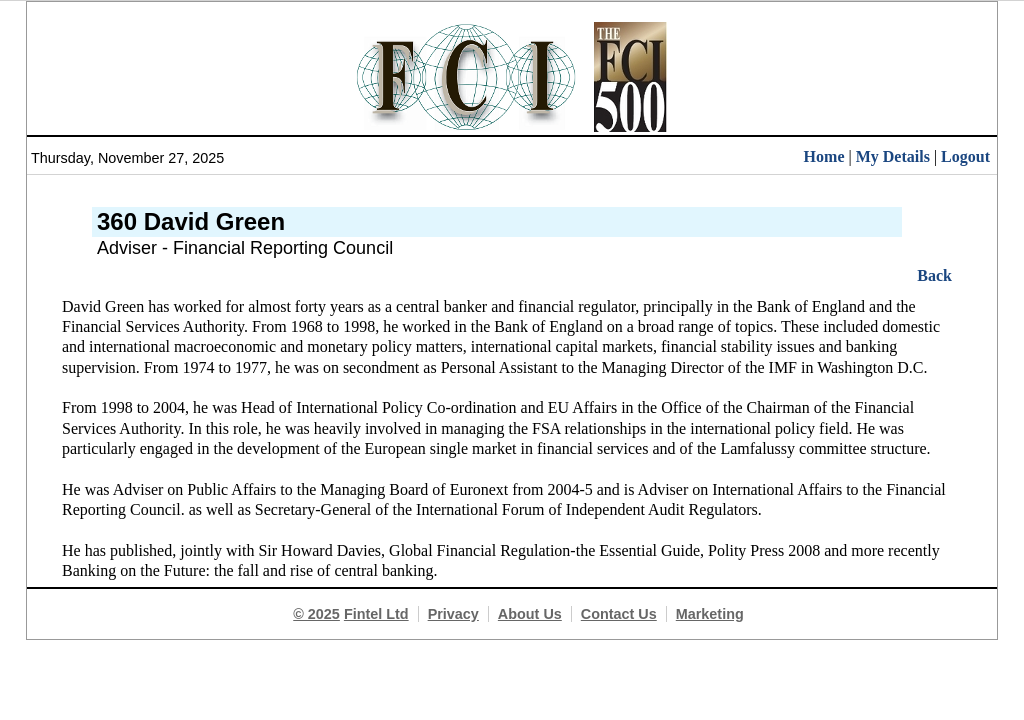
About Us (530, 614)
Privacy (453, 614)
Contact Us (619, 614)
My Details (893, 156)
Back (934, 275)
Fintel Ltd (376, 614)
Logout (965, 156)
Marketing (710, 614)
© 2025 (316, 614)
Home (824, 156)
